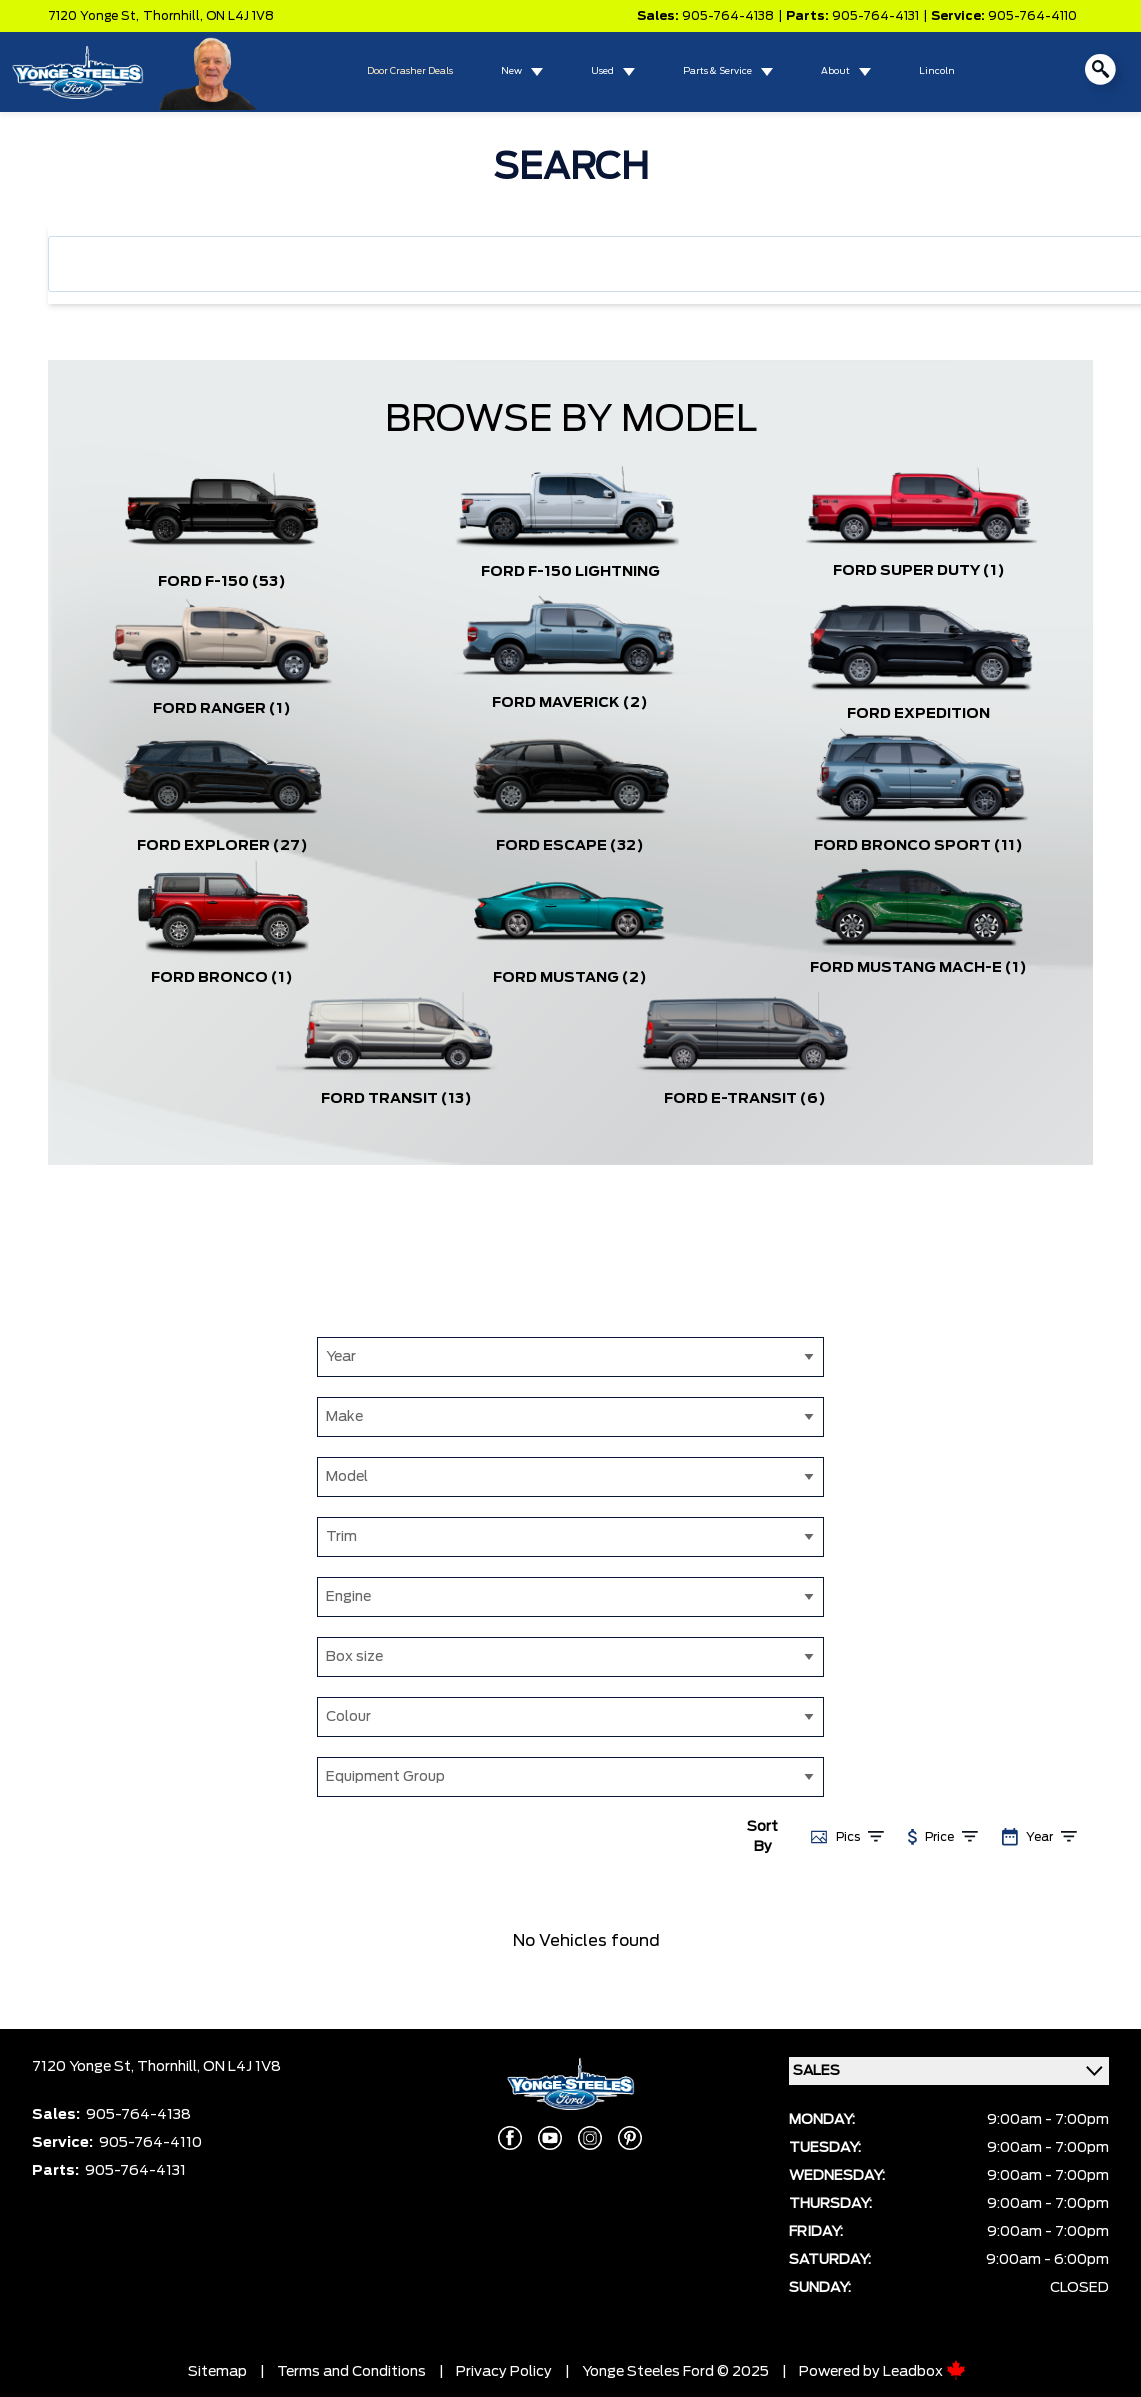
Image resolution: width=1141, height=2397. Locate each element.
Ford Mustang (570, 978)
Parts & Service (717, 71)
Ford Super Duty (919, 571)
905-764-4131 (875, 16)
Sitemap (217, 2372)
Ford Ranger (222, 709)
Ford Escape (570, 846)
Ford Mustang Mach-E (918, 968)
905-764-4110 (1032, 16)
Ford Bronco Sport (918, 846)
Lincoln (937, 71)
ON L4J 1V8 (240, 16)
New (511, 71)
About (835, 71)
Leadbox (924, 2372)
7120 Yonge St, (93, 16)
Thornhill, (174, 16)
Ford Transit (396, 1099)
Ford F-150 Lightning (570, 572)
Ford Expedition (918, 714)
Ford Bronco (222, 978)
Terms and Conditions (351, 2372)
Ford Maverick (570, 703)
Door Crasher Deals (410, 71)
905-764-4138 (728, 16)
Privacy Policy (504, 2372)
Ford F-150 (222, 582)
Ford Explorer (222, 846)
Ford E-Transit (745, 1099)
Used (602, 71)
